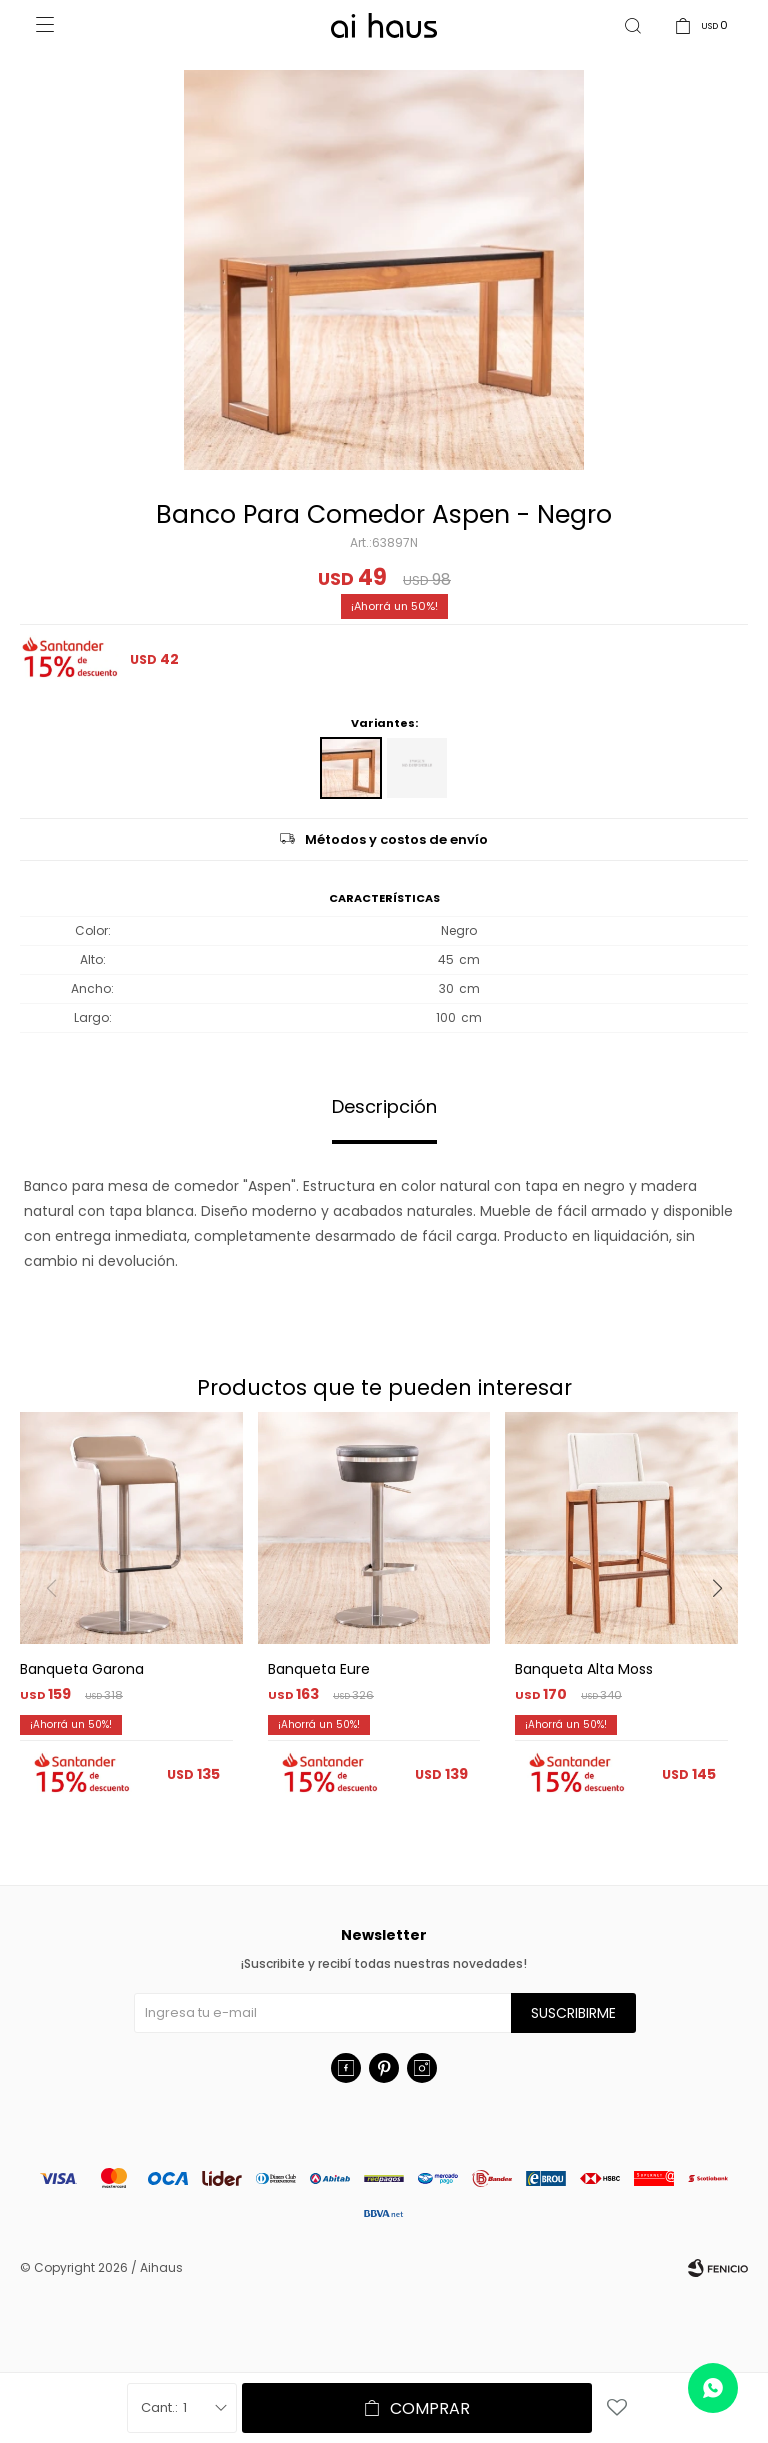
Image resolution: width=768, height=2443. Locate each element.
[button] (724, 1629)
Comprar (430, 2408)
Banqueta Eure (319, 1669)
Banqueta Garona (82, 1669)
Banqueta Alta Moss (584, 1669)
